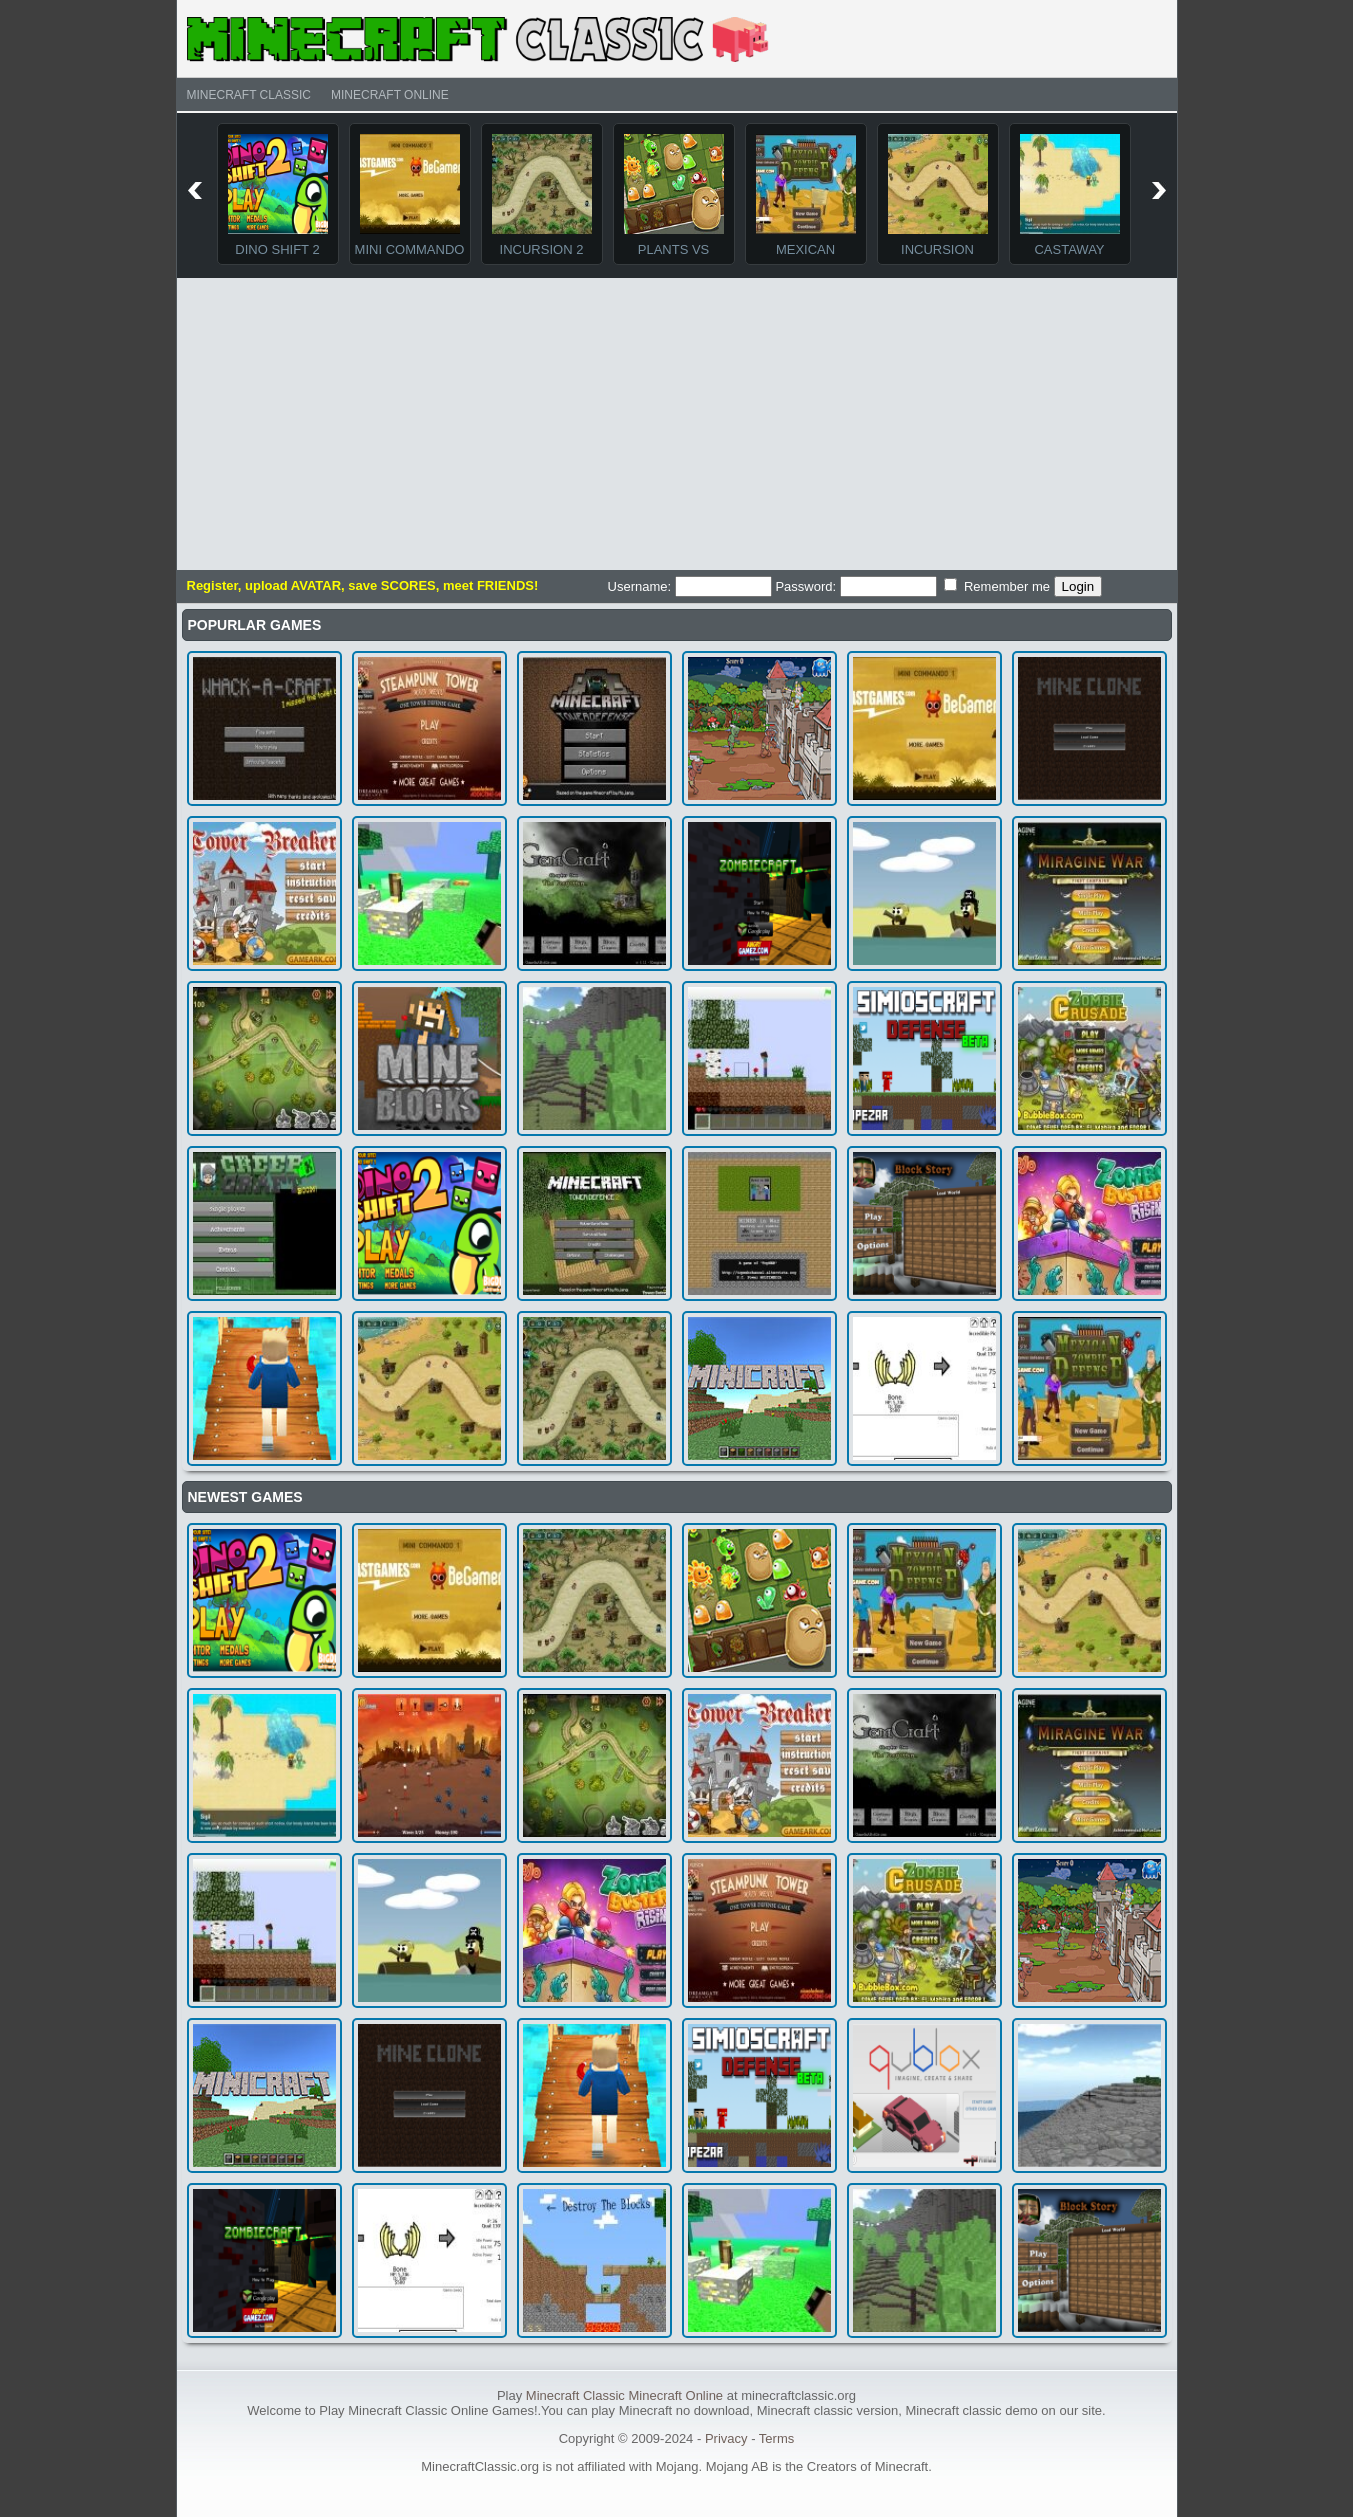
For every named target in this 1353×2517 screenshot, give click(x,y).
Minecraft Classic (249, 95)
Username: (690, 586)
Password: (855, 586)
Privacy (726, 2438)
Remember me (997, 586)
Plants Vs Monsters (674, 257)
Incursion (937, 249)
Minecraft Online (390, 95)
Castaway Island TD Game (1070, 257)
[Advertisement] (677, 420)
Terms (776, 2438)
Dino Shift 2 (277, 249)
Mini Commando (410, 249)
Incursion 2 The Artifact (542, 257)
